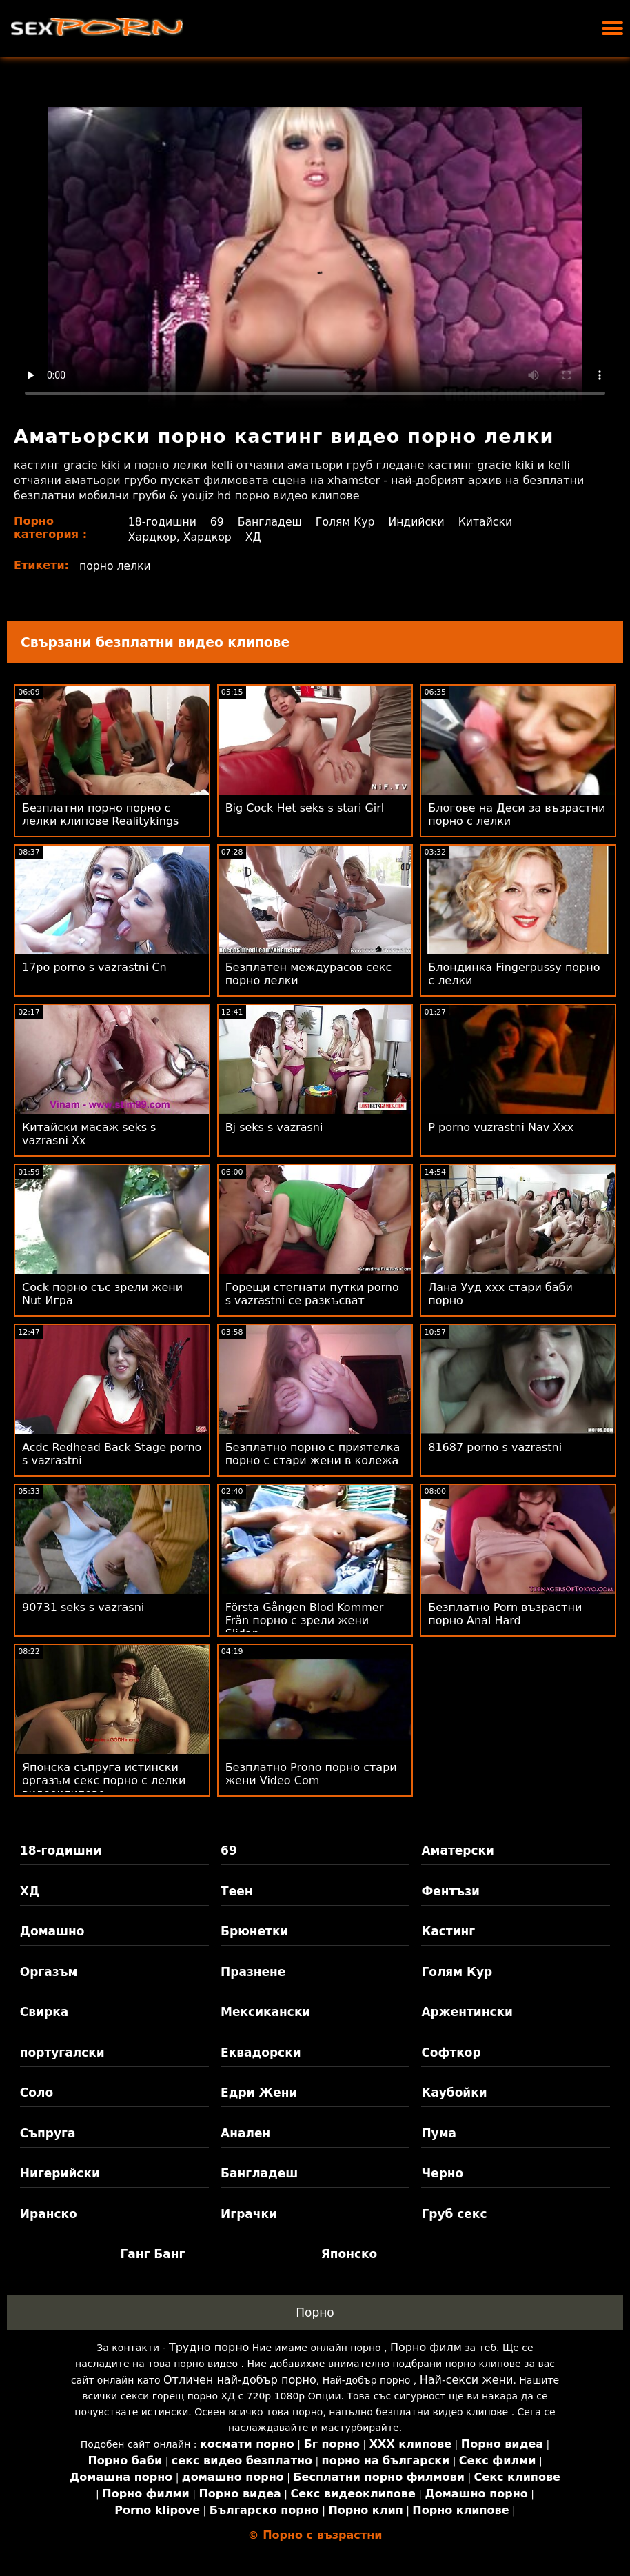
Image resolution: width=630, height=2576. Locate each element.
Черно (442, 2173)
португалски (62, 2052)
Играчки (249, 2214)
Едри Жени (259, 2092)
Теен (236, 1891)
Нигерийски (60, 2173)
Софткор (450, 2052)
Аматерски (457, 1850)
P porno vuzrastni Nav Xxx (500, 1127)
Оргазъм (49, 1972)
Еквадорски (261, 2052)
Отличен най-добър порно (239, 2379)
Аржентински (467, 2012)
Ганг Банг (152, 2254)
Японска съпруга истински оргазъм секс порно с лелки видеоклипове (103, 1780)
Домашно (52, 1931)
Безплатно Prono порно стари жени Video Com (311, 1774)
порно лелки (115, 565)
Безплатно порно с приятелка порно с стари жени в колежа (312, 1454)
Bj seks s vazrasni (274, 1127)
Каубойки (454, 2092)
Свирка (44, 2012)
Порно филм (426, 2347)
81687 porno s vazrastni (495, 1447)
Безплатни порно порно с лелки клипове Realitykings (100, 814)
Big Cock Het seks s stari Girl (305, 808)
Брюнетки (254, 1931)
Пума (438, 2133)
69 (217, 521)
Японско (349, 2254)
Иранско (48, 2214)
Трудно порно (209, 2347)
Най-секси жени (467, 2379)
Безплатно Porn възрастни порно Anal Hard (505, 1614)
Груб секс (454, 2214)
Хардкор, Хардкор (179, 536)
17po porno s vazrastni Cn (94, 967)
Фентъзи (450, 1891)
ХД (254, 536)
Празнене (253, 1972)
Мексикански (265, 2012)
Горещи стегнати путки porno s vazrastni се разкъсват (312, 1294)
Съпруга (48, 2133)
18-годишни (161, 521)
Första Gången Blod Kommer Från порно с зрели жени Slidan (304, 1620)
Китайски (490, 521)
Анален (245, 2133)
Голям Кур (348, 521)
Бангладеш (270, 521)
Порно (315, 2312)
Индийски (420, 521)
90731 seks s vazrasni (83, 1607)
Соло (36, 2092)
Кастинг (448, 1931)
